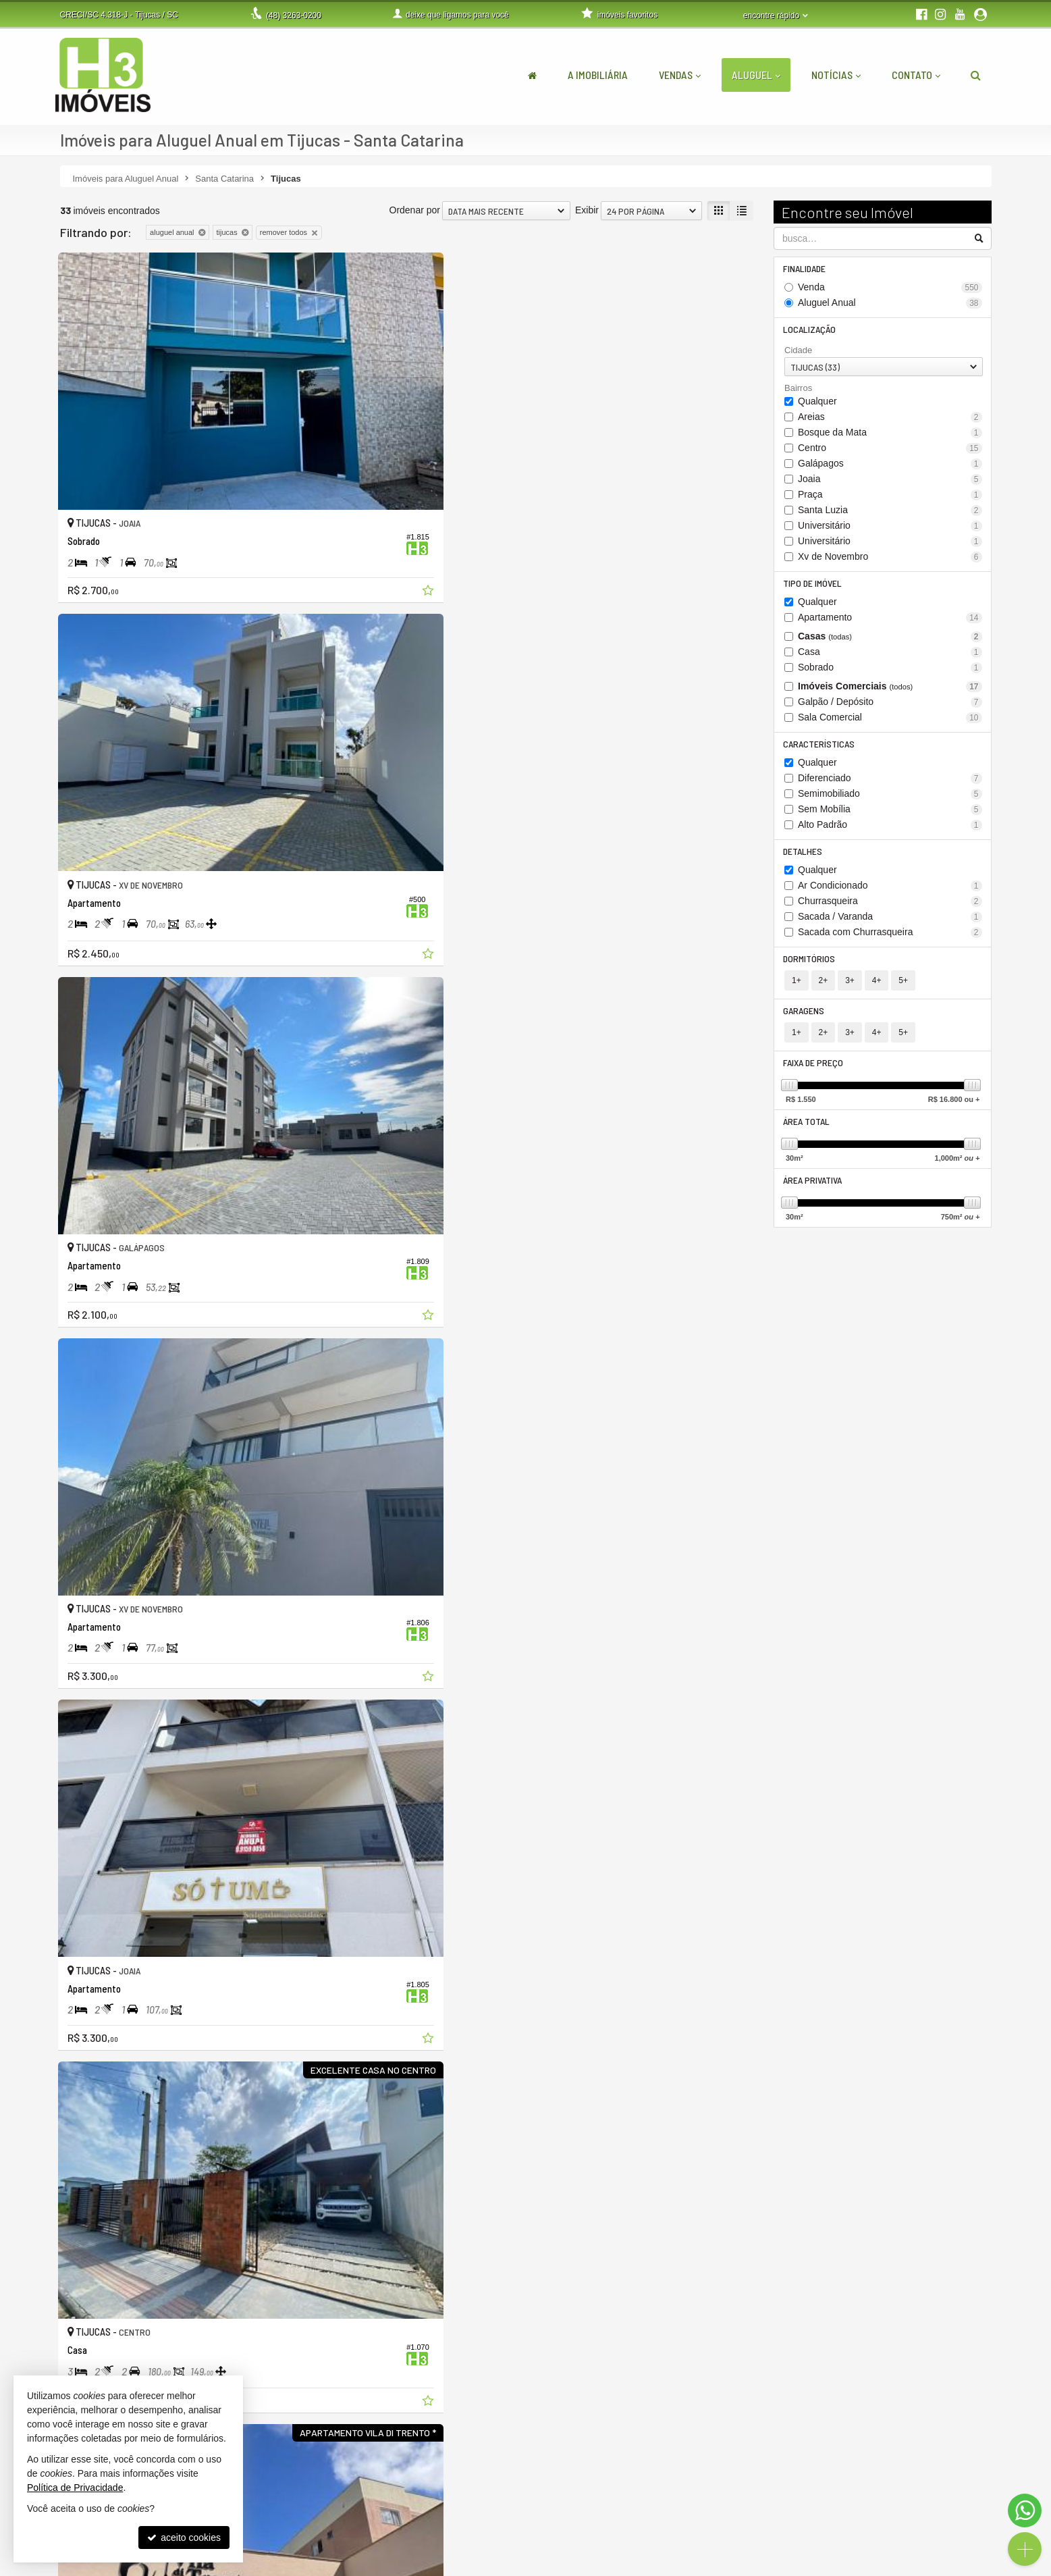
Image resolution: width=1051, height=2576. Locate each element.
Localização (810, 331)
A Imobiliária (598, 74)
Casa (890, 656)
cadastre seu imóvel (750, 2516)
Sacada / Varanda (890, 923)
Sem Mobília (890, 814)
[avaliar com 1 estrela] (66, 2348)
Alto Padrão (890, 830)
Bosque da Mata (890, 435)
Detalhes (804, 857)
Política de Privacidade (402, 2566)
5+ (903, 988)
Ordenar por (414, 210)
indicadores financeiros (756, 2502)
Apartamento (890, 621)
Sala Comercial (890, 721)
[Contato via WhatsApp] (1025, 2510)
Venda (890, 288)
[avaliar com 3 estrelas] (94, 2348)
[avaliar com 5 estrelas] (123, 2348)
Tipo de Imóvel (813, 586)
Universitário (890, 528)
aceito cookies (184, 2537)
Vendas (680, 74)
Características (820, 748)
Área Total (807, 1132)
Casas (890, 640)
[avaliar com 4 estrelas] (109, 2348)
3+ (850, 988)
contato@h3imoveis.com (443, 2530)
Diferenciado (890, 783)
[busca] (976, 75)
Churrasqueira (890, 908)
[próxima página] (741, 2346)
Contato (916, 74)
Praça (890, 497)
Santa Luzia (890, 513)
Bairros (798, 391)
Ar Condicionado (890, 892)
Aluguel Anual (890, 304)
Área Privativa (813, 1193)
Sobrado (890, 671)
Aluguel (756, 74)
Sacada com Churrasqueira (890, 939)
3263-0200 (293, 15)
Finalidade (805, 269)
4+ (877, 988)
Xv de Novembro (890, 559)
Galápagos (890, 466)
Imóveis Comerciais (890, 690)
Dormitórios (810, 966)
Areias (890, 419)
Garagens (805, 1019)
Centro (890, 450)
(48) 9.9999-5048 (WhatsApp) (453, 2502)
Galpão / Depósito (890, 706)
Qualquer (817, 403)
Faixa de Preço (814, 1072)
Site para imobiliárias (908, 2566)
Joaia (890, 482)
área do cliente (740, 2488)
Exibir (587, 210)
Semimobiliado (890, 799)
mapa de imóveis (744, 2530)
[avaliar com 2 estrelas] (80, 2348)
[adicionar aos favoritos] (268, 485)
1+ (796, 988)
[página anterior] (673, 2346)
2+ (823, 988)
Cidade (798, 353)
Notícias (836, 74)
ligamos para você (429, 2516)
